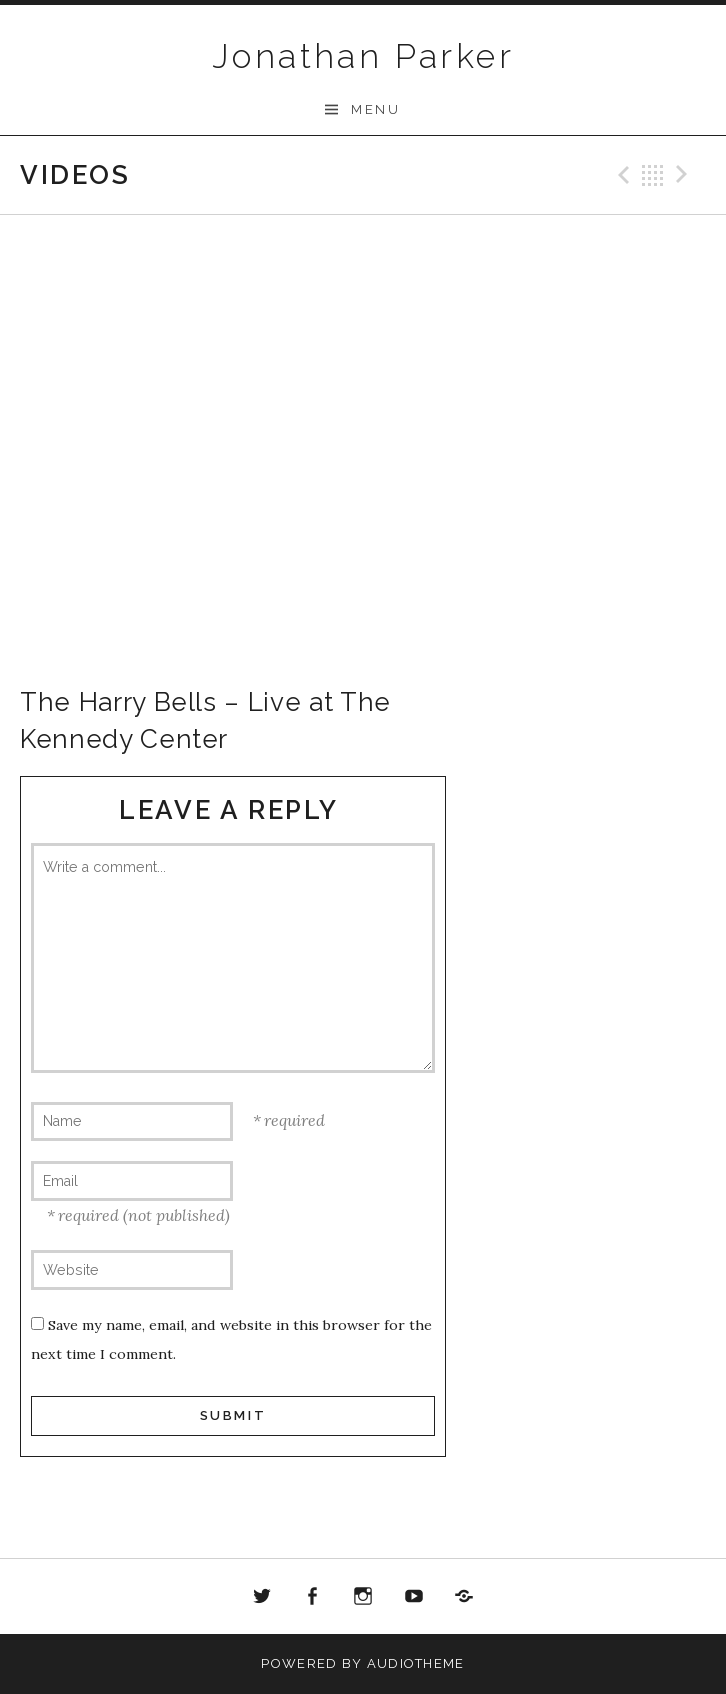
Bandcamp (464, 1597)
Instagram (363, 1597)
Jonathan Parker (363, 56)
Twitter (262, 1597)
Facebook (313, 1597)
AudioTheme (416, 1663)
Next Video (685, 175)
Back (653, 175)
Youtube (414, 1597)
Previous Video (621, 175)
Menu (375, 109)
